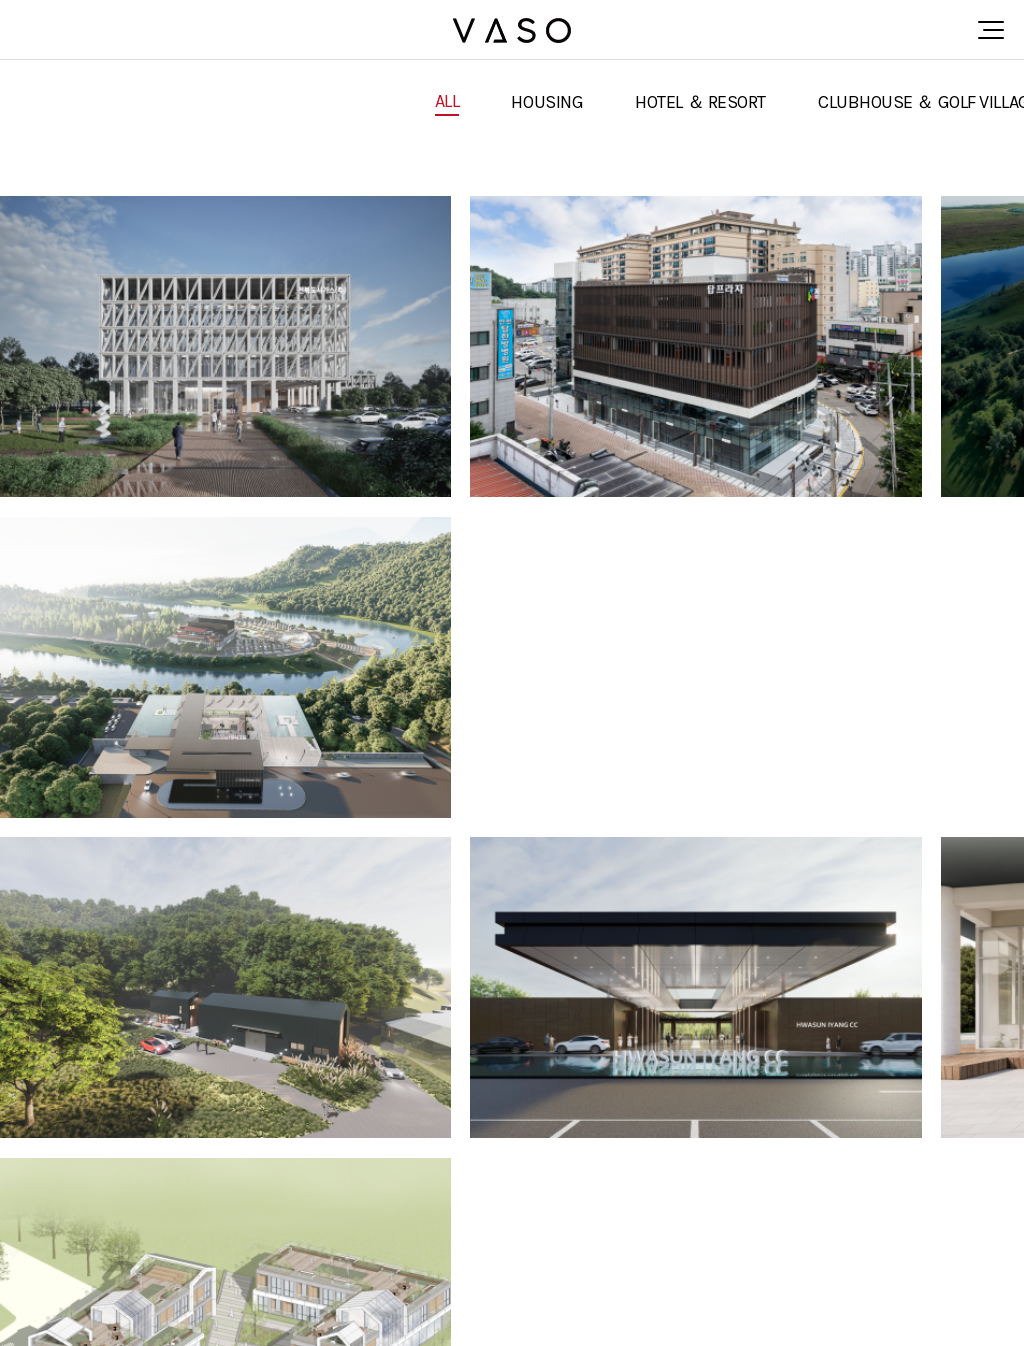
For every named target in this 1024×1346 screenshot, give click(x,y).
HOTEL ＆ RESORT (700, 102)
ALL (447, 101)
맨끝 (969, 1121)
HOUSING (547, 102)
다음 (936, 1121)
